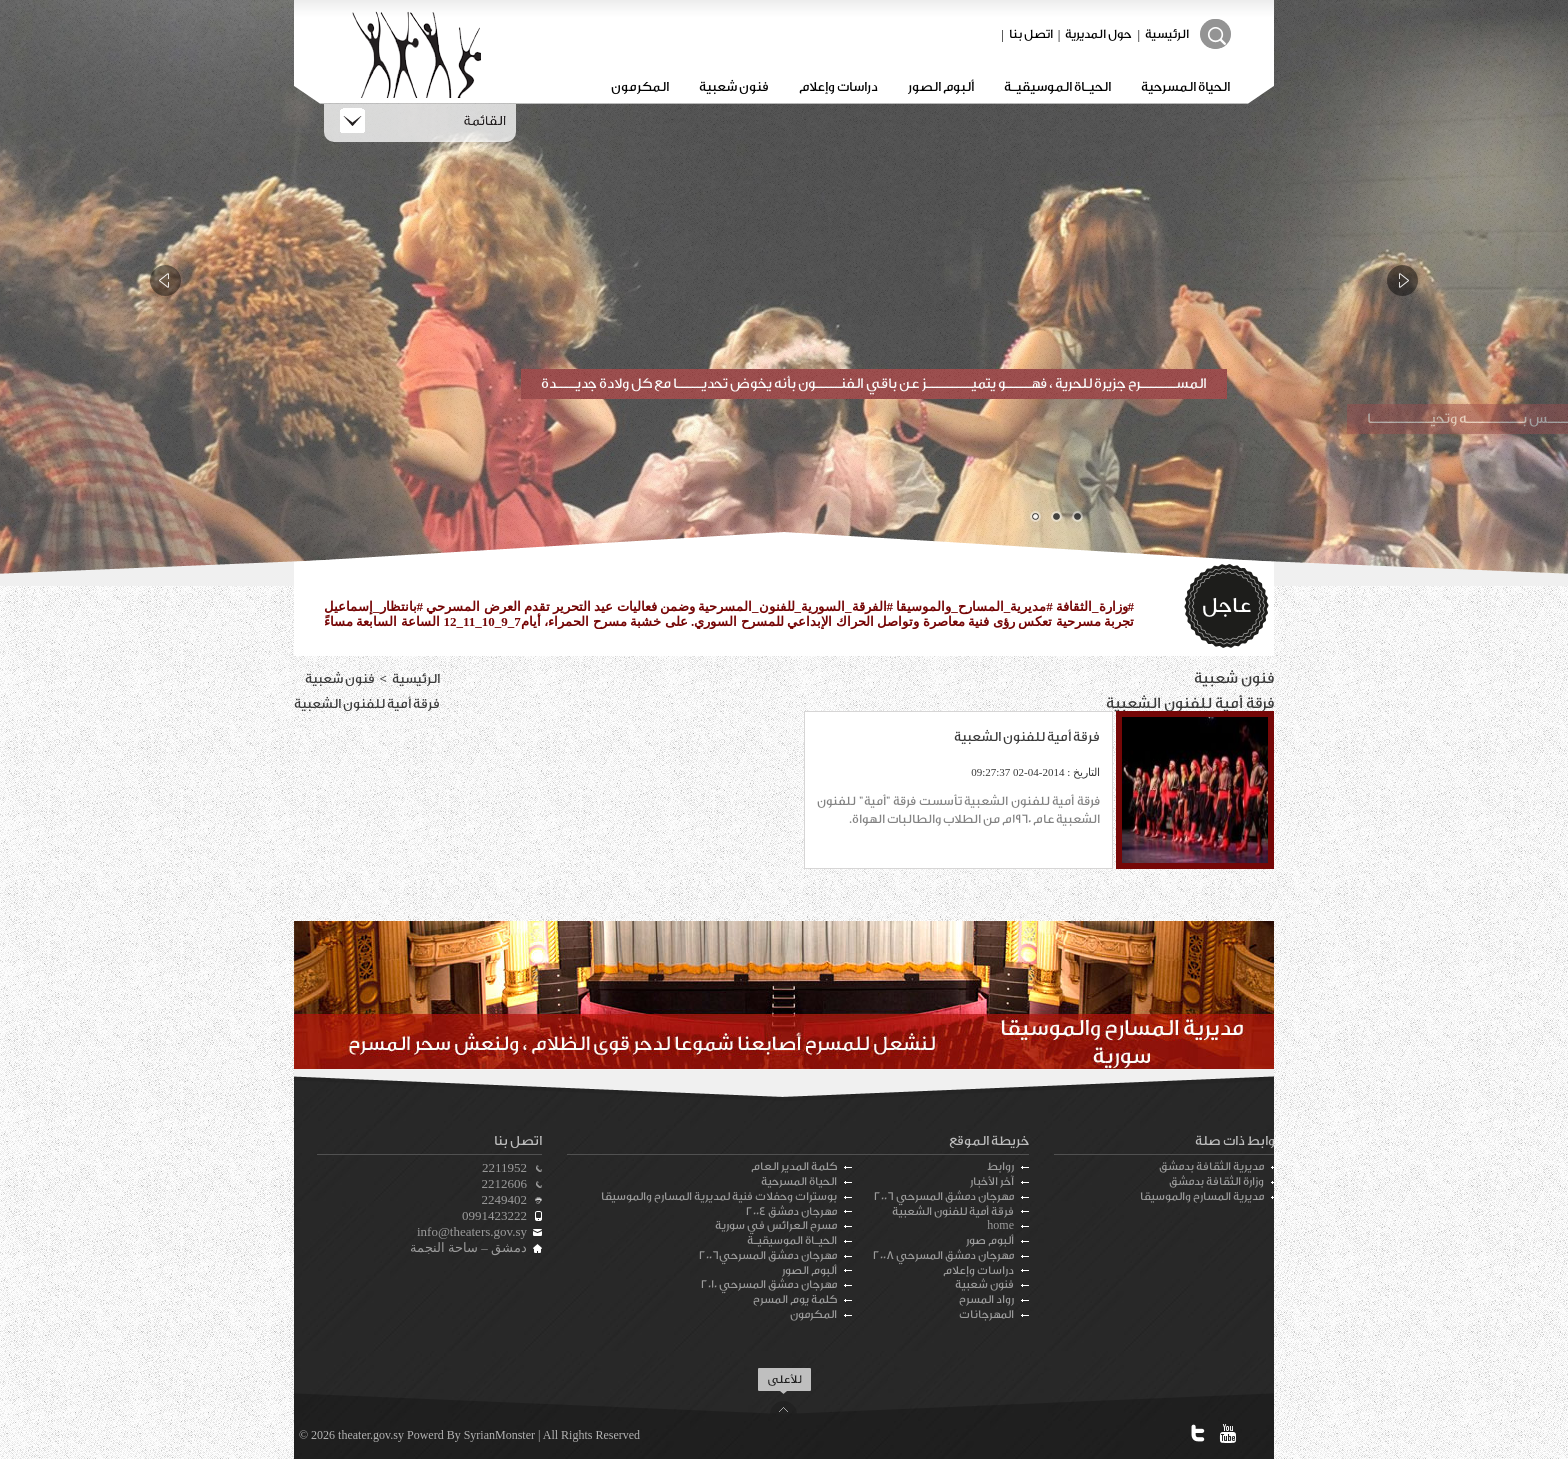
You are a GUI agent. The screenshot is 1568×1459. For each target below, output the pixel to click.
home (1000, 1225)
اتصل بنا (1031, 34)
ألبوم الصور (941, 86)
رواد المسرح (986, 1299)
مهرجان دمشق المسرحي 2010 (769, 1284)
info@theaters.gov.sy (472, 1231)
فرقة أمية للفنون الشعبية (953, 1211)
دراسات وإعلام (838, 86)
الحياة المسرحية (1185, 86)
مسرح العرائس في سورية (776, 1225)
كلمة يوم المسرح (795, 1299)
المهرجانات (986, 1314)
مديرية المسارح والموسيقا (1202, 1196)
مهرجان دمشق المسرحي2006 (768, 1255)
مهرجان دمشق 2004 (791, 1211)
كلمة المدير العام (794, 1166)
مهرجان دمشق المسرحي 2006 (944, 1196)
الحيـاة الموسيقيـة (1057, 86)
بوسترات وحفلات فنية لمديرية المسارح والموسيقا (719, 1196)
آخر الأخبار (992, 1181)
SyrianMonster (499, 1435)
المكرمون (640, 86)
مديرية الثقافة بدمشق (1211, 1166)
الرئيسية (1167, 34)
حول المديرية (1098, 34)
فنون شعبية (734, 86)
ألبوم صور (990, 1240)
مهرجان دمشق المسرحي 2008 (943, 1255)
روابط (1000, 1166)
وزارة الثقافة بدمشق (1216, 1181)
